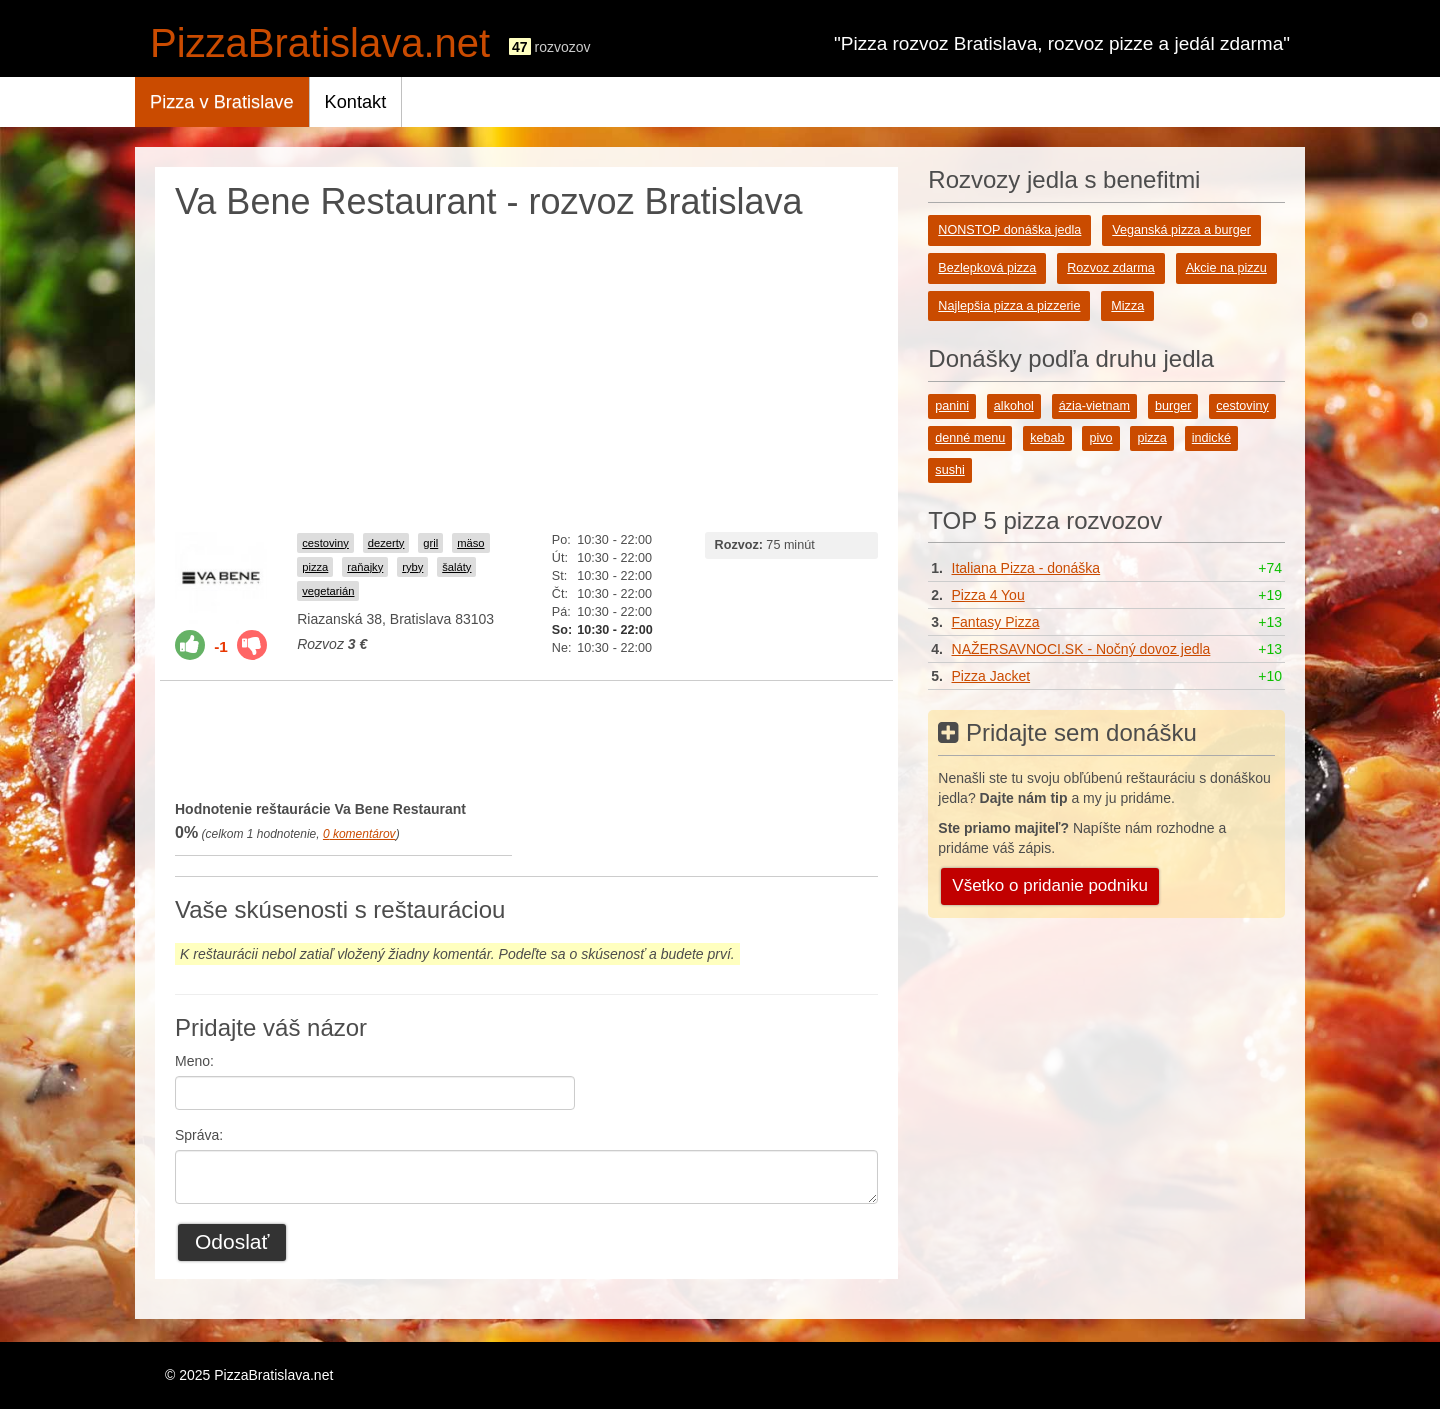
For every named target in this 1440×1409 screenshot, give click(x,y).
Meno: (194, 1061)
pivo (1100, 438)
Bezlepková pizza (987, 268)
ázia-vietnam (1094, 406)
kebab (1047, 438)
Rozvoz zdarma (1111, 268)
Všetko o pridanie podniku (1050, 885)
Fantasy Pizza (996, 622)
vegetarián (328, 591)
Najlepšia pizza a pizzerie (1009, 306)
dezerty (386, 543)
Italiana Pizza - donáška (1026, 568)
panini (952, 406)
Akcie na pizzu (1226, 268)
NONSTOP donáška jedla (1009, 230)
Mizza (1127, 306)
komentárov (359, 834)
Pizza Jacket (991, 676)
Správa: (199, 1135)
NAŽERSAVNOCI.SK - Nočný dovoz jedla (1081, 649)
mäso (470, 543)
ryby (412, 567)
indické (1211, 438)
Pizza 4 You (988, 595)
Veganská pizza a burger (1181, 230)
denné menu (970, 438)
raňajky (365, 567)
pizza (315, 567)
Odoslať (232, 1241)
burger (1173, 406)
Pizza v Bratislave (222, 102)
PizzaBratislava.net (320, 43)
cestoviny (325, 543)
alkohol (1014, 406)
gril (430, 543)
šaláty (456, 567)
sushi (949, 470)
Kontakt (356, 102)
